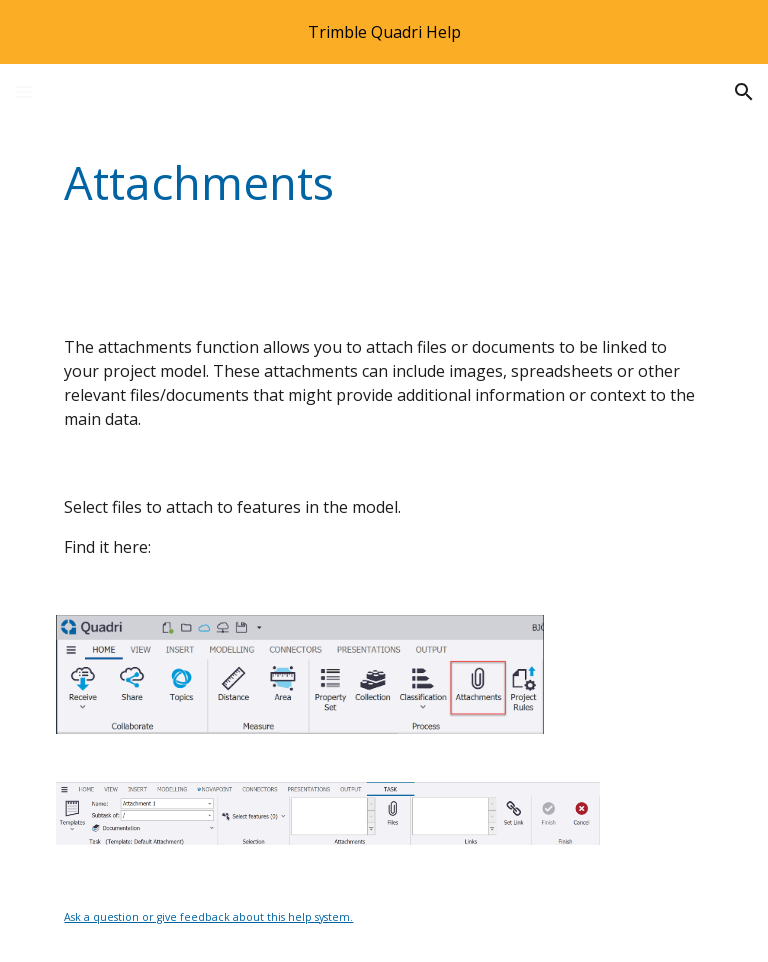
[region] (384, 32)
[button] (24, 91)
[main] (327, 183)
